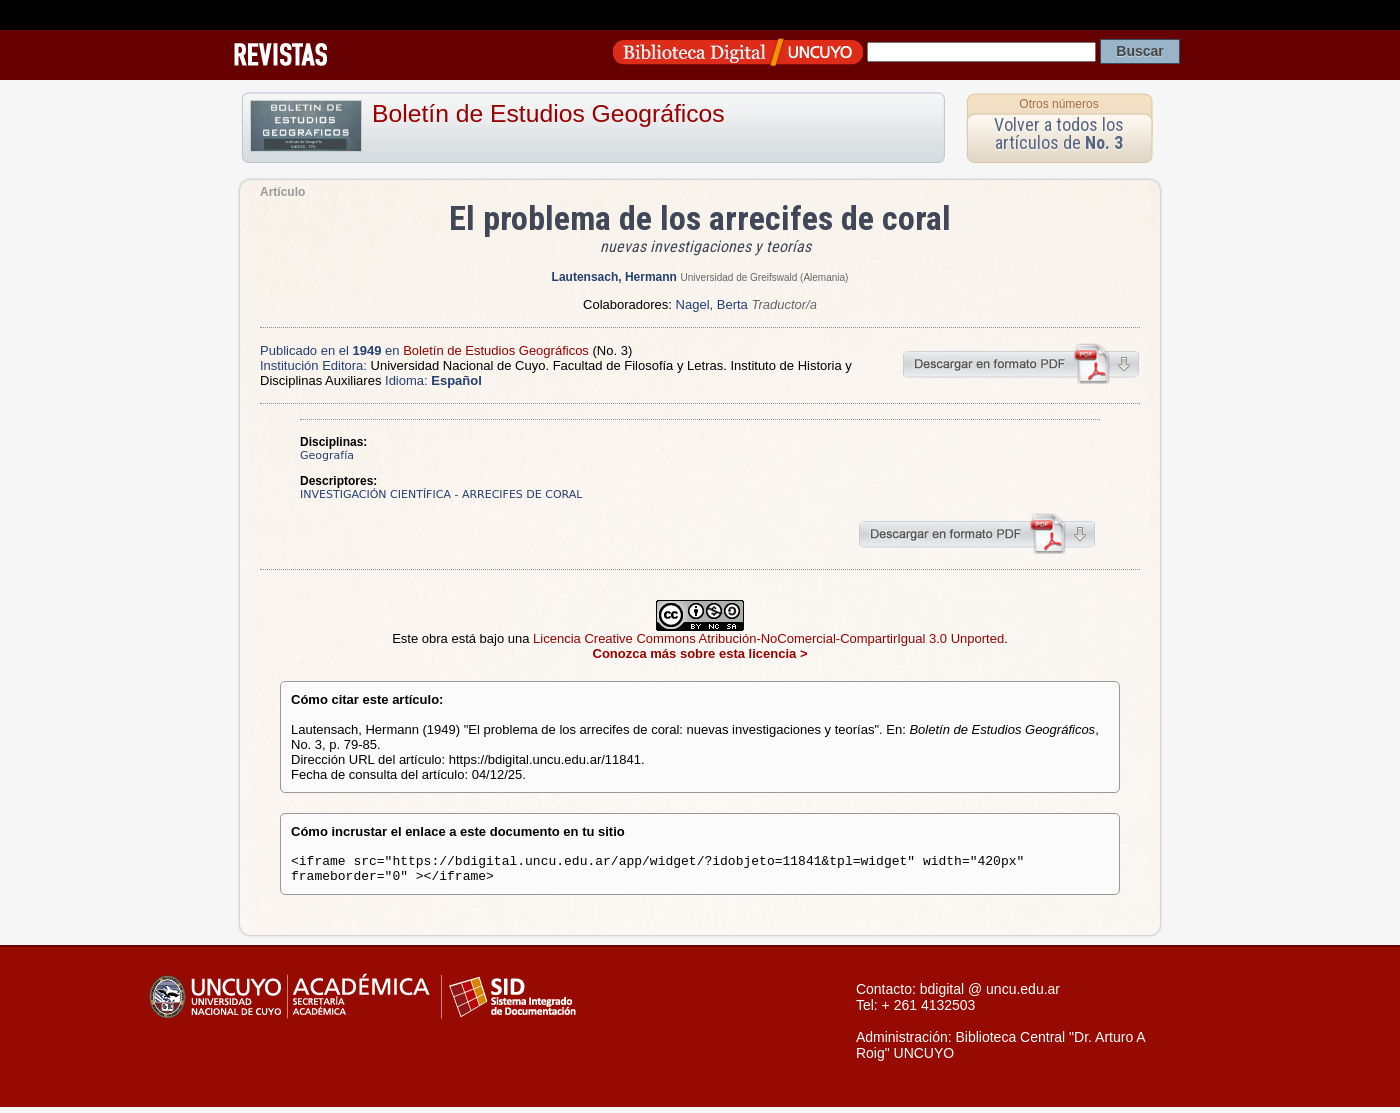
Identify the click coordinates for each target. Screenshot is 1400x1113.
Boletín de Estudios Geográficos (548, 113)
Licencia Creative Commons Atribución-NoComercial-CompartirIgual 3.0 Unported (768, 638)
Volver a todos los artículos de (1059, 133)
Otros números (1058, 104)
